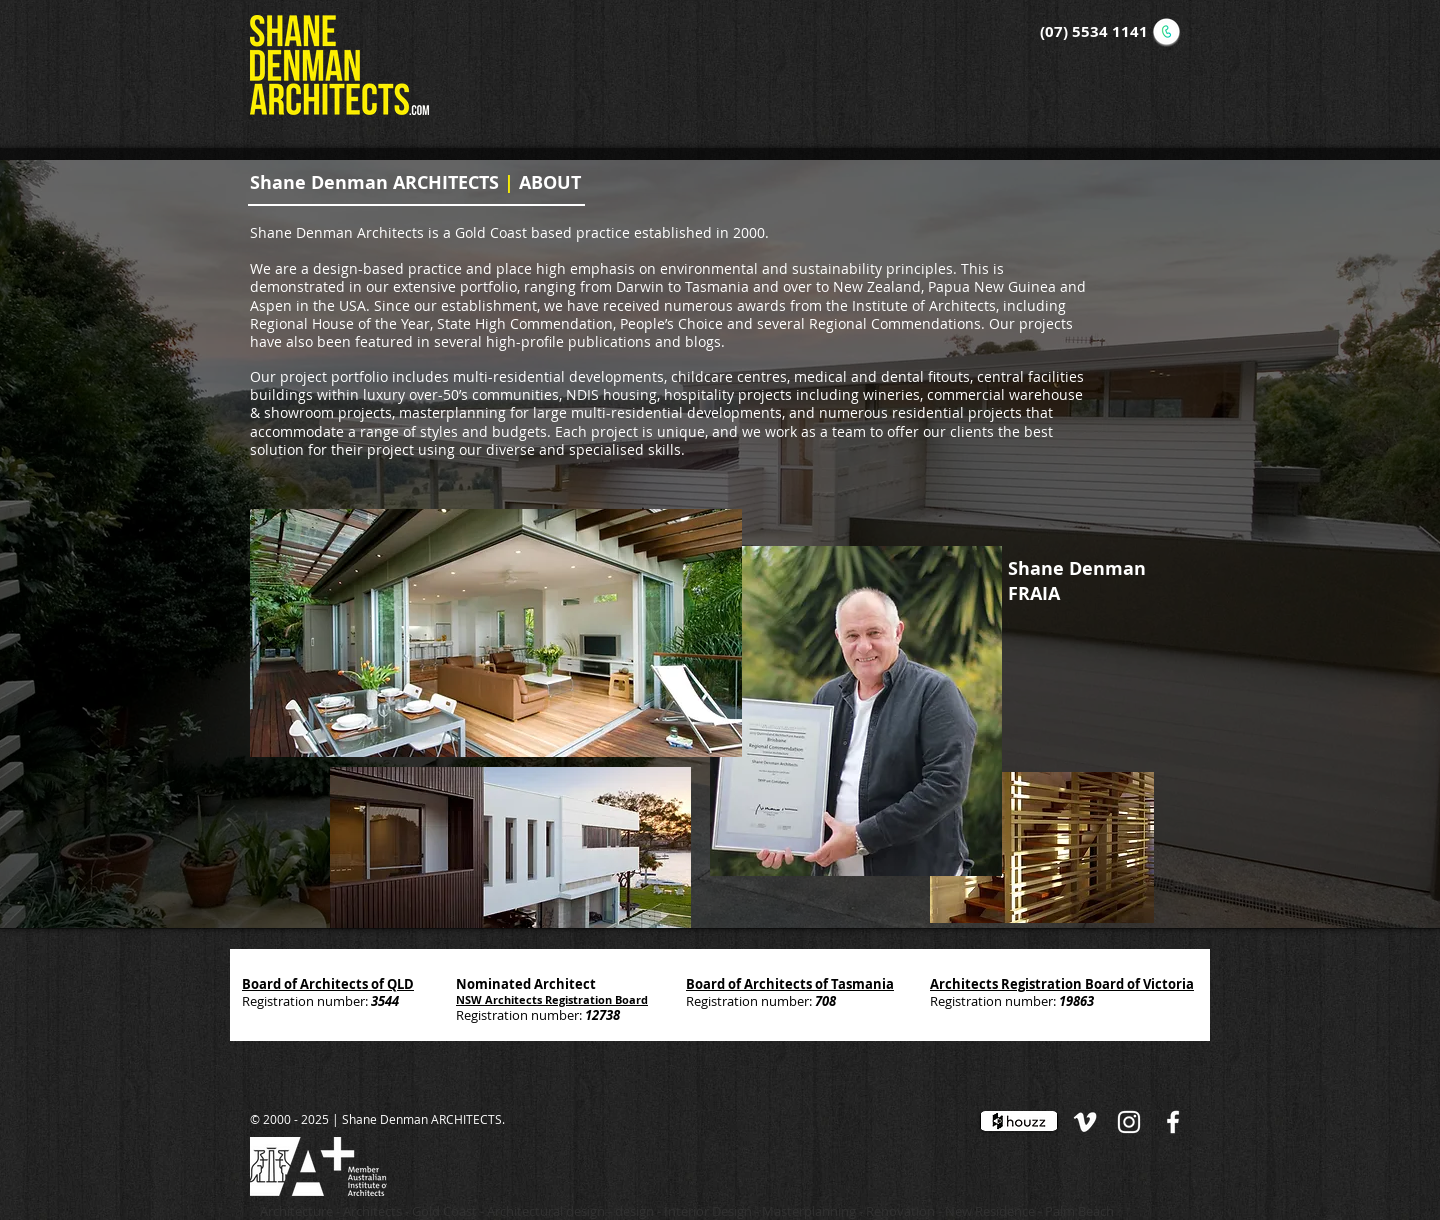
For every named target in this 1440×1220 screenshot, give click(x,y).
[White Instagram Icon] (1129, 1122)
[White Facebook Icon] (1173, 1122)
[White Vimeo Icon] (1085, 1122)
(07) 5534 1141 (1094, 31)
